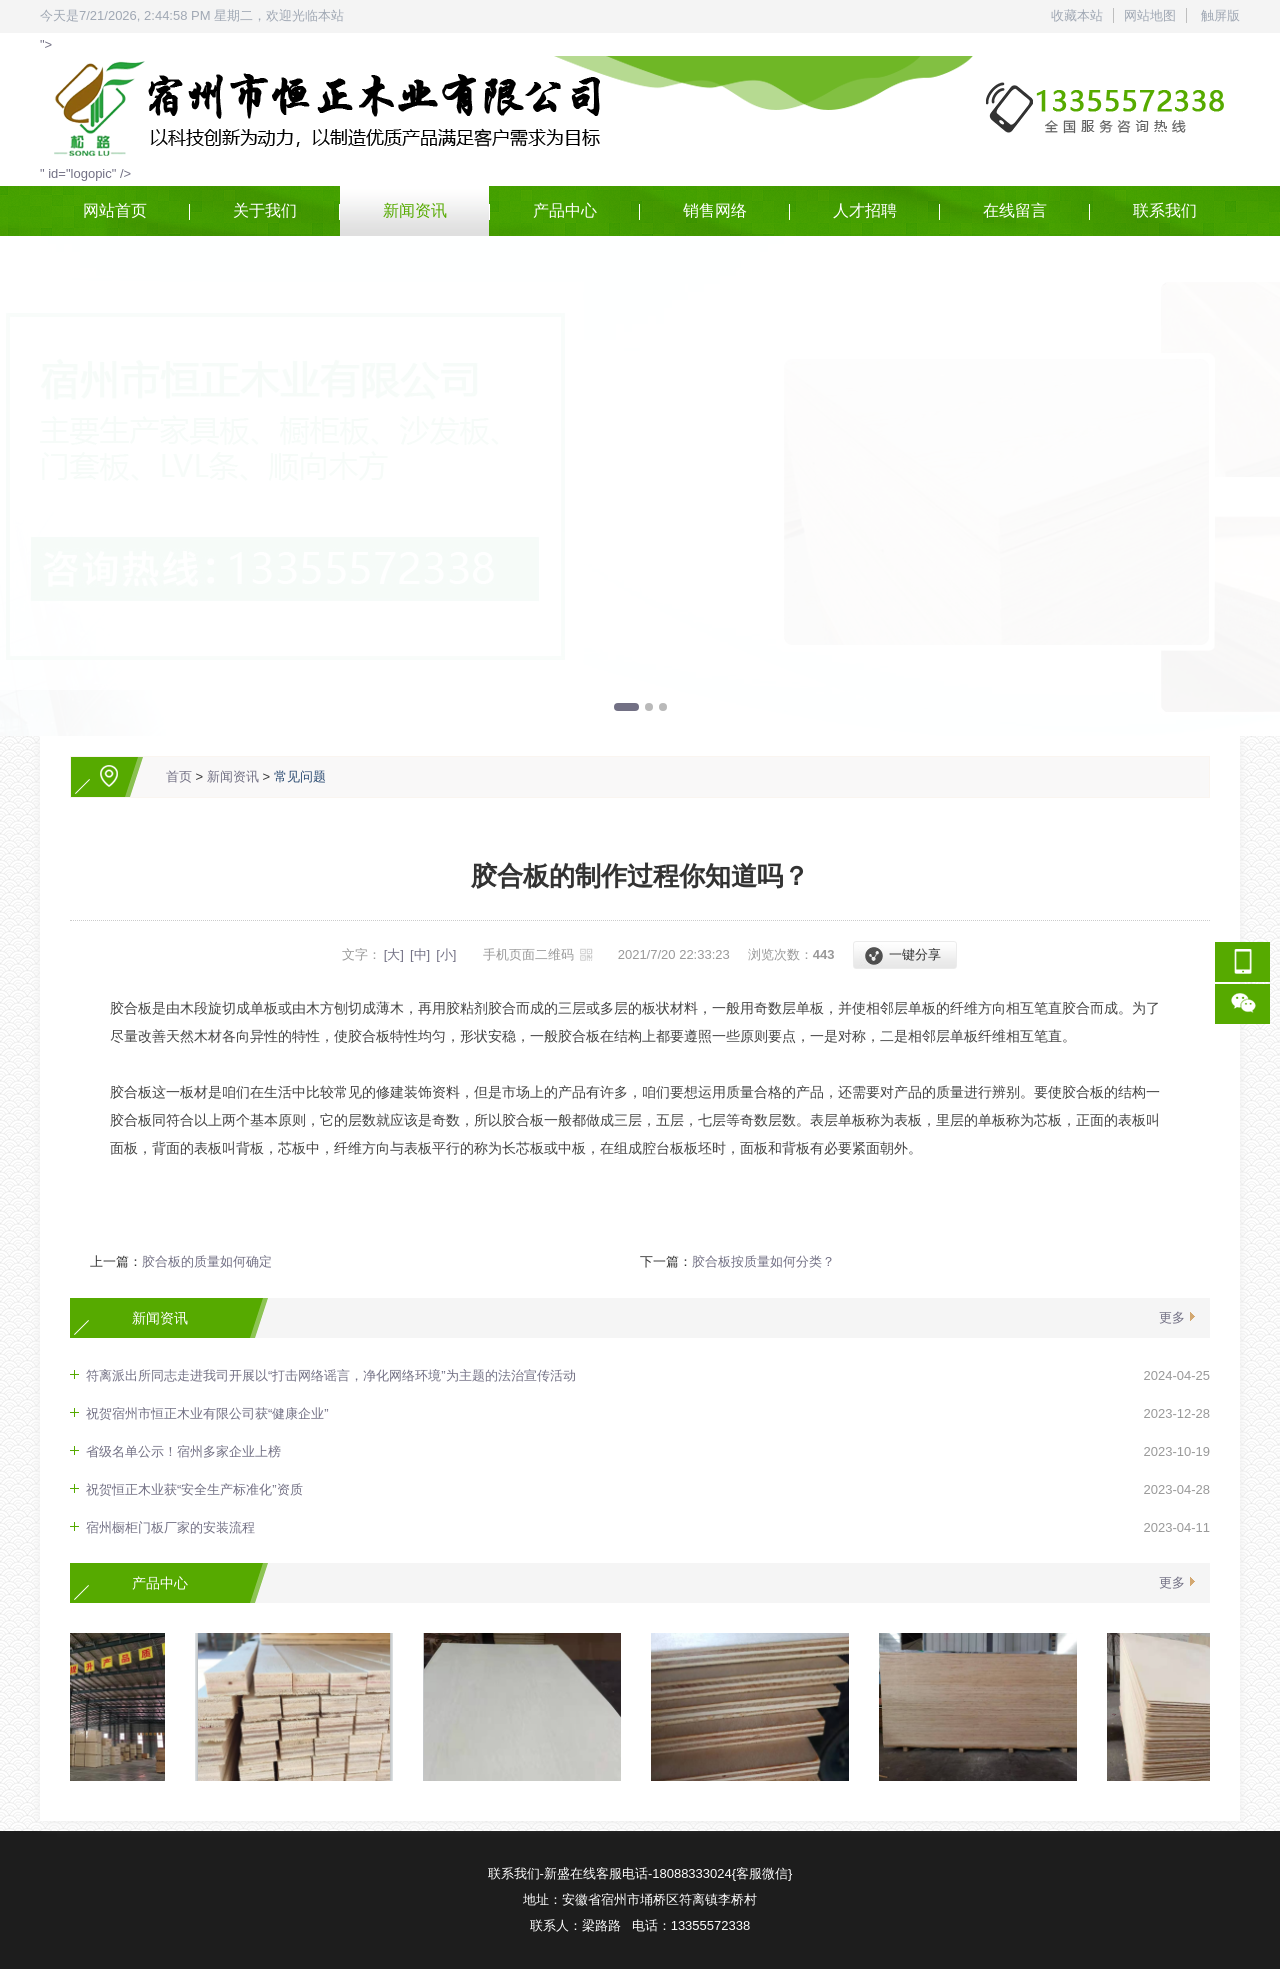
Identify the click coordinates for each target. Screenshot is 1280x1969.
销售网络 (715, 210)
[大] (394, 954)
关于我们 (265, 210)
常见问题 (300, 776)
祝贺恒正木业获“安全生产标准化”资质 (194, 1489)
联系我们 (1165, 210)
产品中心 (565, 210)
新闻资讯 (415, 210)
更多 (1172, 1317)
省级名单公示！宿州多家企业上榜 (183, 1451)
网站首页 (115, 210)
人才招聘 (865, 210)
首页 (179, 776)
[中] (420, 954)
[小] (446, 954)
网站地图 (1150, 15)
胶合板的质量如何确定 (207, 1261)
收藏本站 (1077, 15)
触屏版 (1220, 15)
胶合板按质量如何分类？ (763, 1261)
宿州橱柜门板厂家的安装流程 (170, 1527)
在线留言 (1015, 210)
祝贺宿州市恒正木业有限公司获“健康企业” (207, 1413)
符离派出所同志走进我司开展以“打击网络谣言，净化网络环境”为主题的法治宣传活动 (331, 1375)
